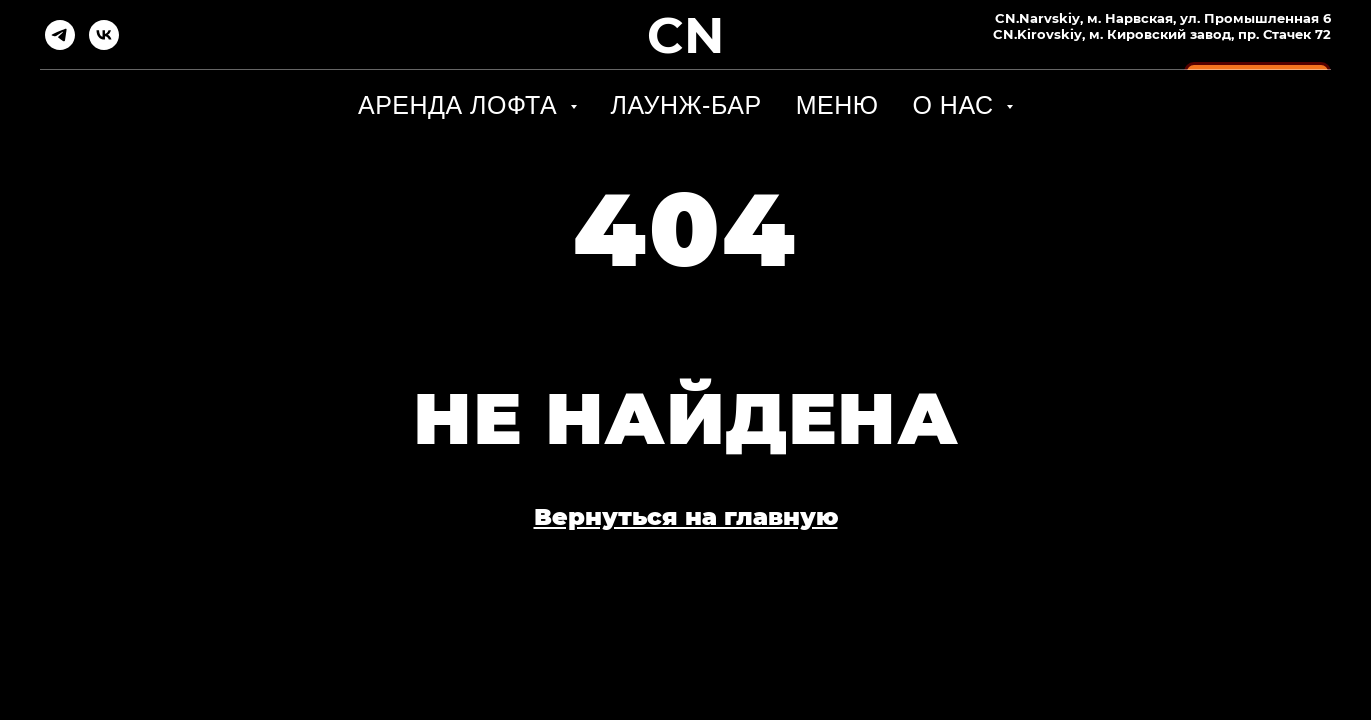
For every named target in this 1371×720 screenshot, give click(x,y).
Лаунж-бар (686, 105)
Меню (837, 105)
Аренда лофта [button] (461, 105)
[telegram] (60, 35)
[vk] (104, 35)
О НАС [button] (956, 105)
